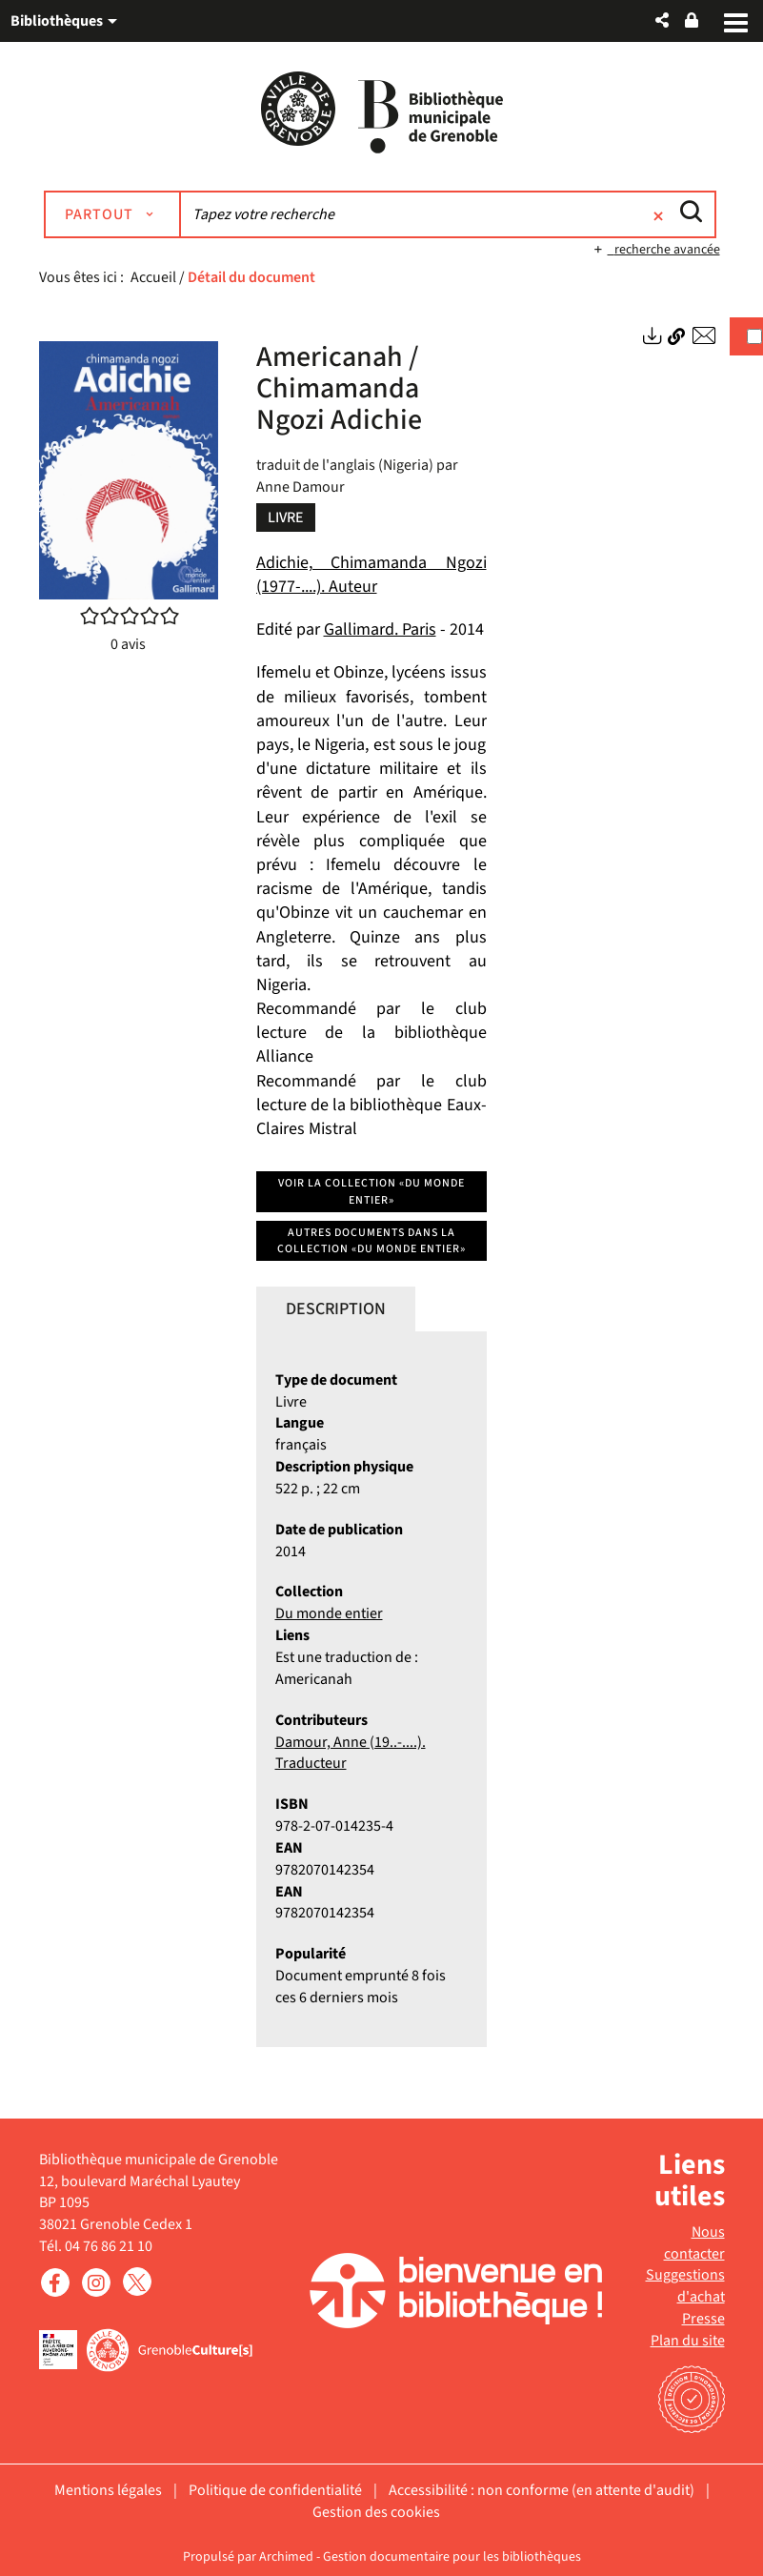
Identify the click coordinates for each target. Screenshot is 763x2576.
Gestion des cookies (376, 2512)
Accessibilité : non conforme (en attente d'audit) (541, 2490)
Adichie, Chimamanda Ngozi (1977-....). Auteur (371, 574)
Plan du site (688, 2340)
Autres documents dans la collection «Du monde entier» (371, 1241)
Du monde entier (329, 1613)
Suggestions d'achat (685, 2285)
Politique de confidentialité (275, 2490)
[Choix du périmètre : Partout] (112, 214)
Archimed (286, 2556)
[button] (662, 20)
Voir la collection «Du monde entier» (371, 1191)
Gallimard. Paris (380, 629)
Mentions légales (108, 2490)
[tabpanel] (371, 1689)
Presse (703, 2318)
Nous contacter (694, 2242)
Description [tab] (336, 1309)
